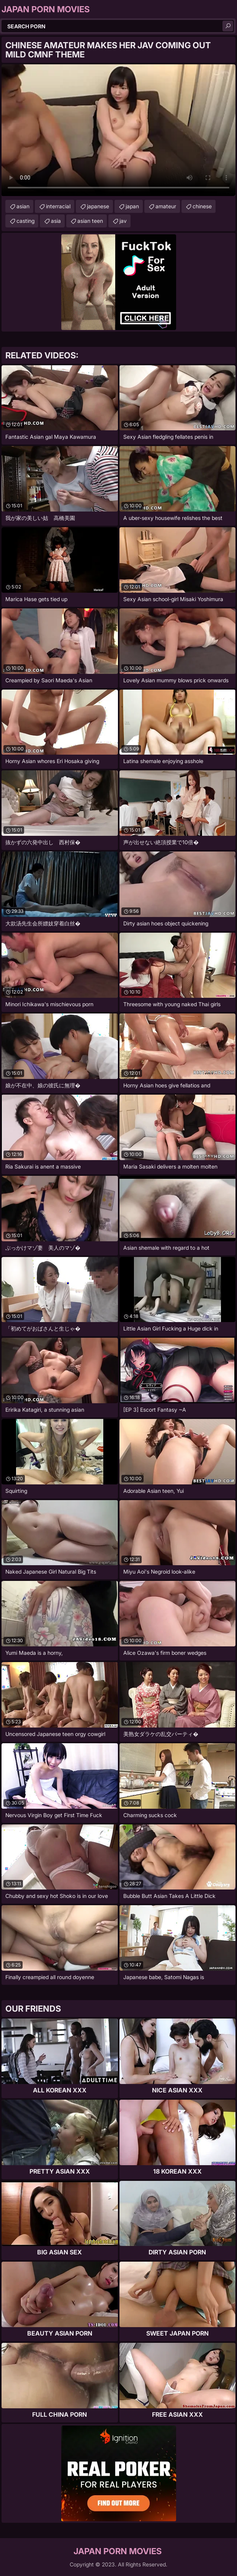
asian (22, 206)
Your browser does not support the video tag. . (118, 130)
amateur (165, 206)
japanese (98, 206)
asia (56, 220)
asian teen (90, 220)
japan (132, 206)
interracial (58, 206)
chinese (202, 206)
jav (123, 220)
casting (25, 220)
